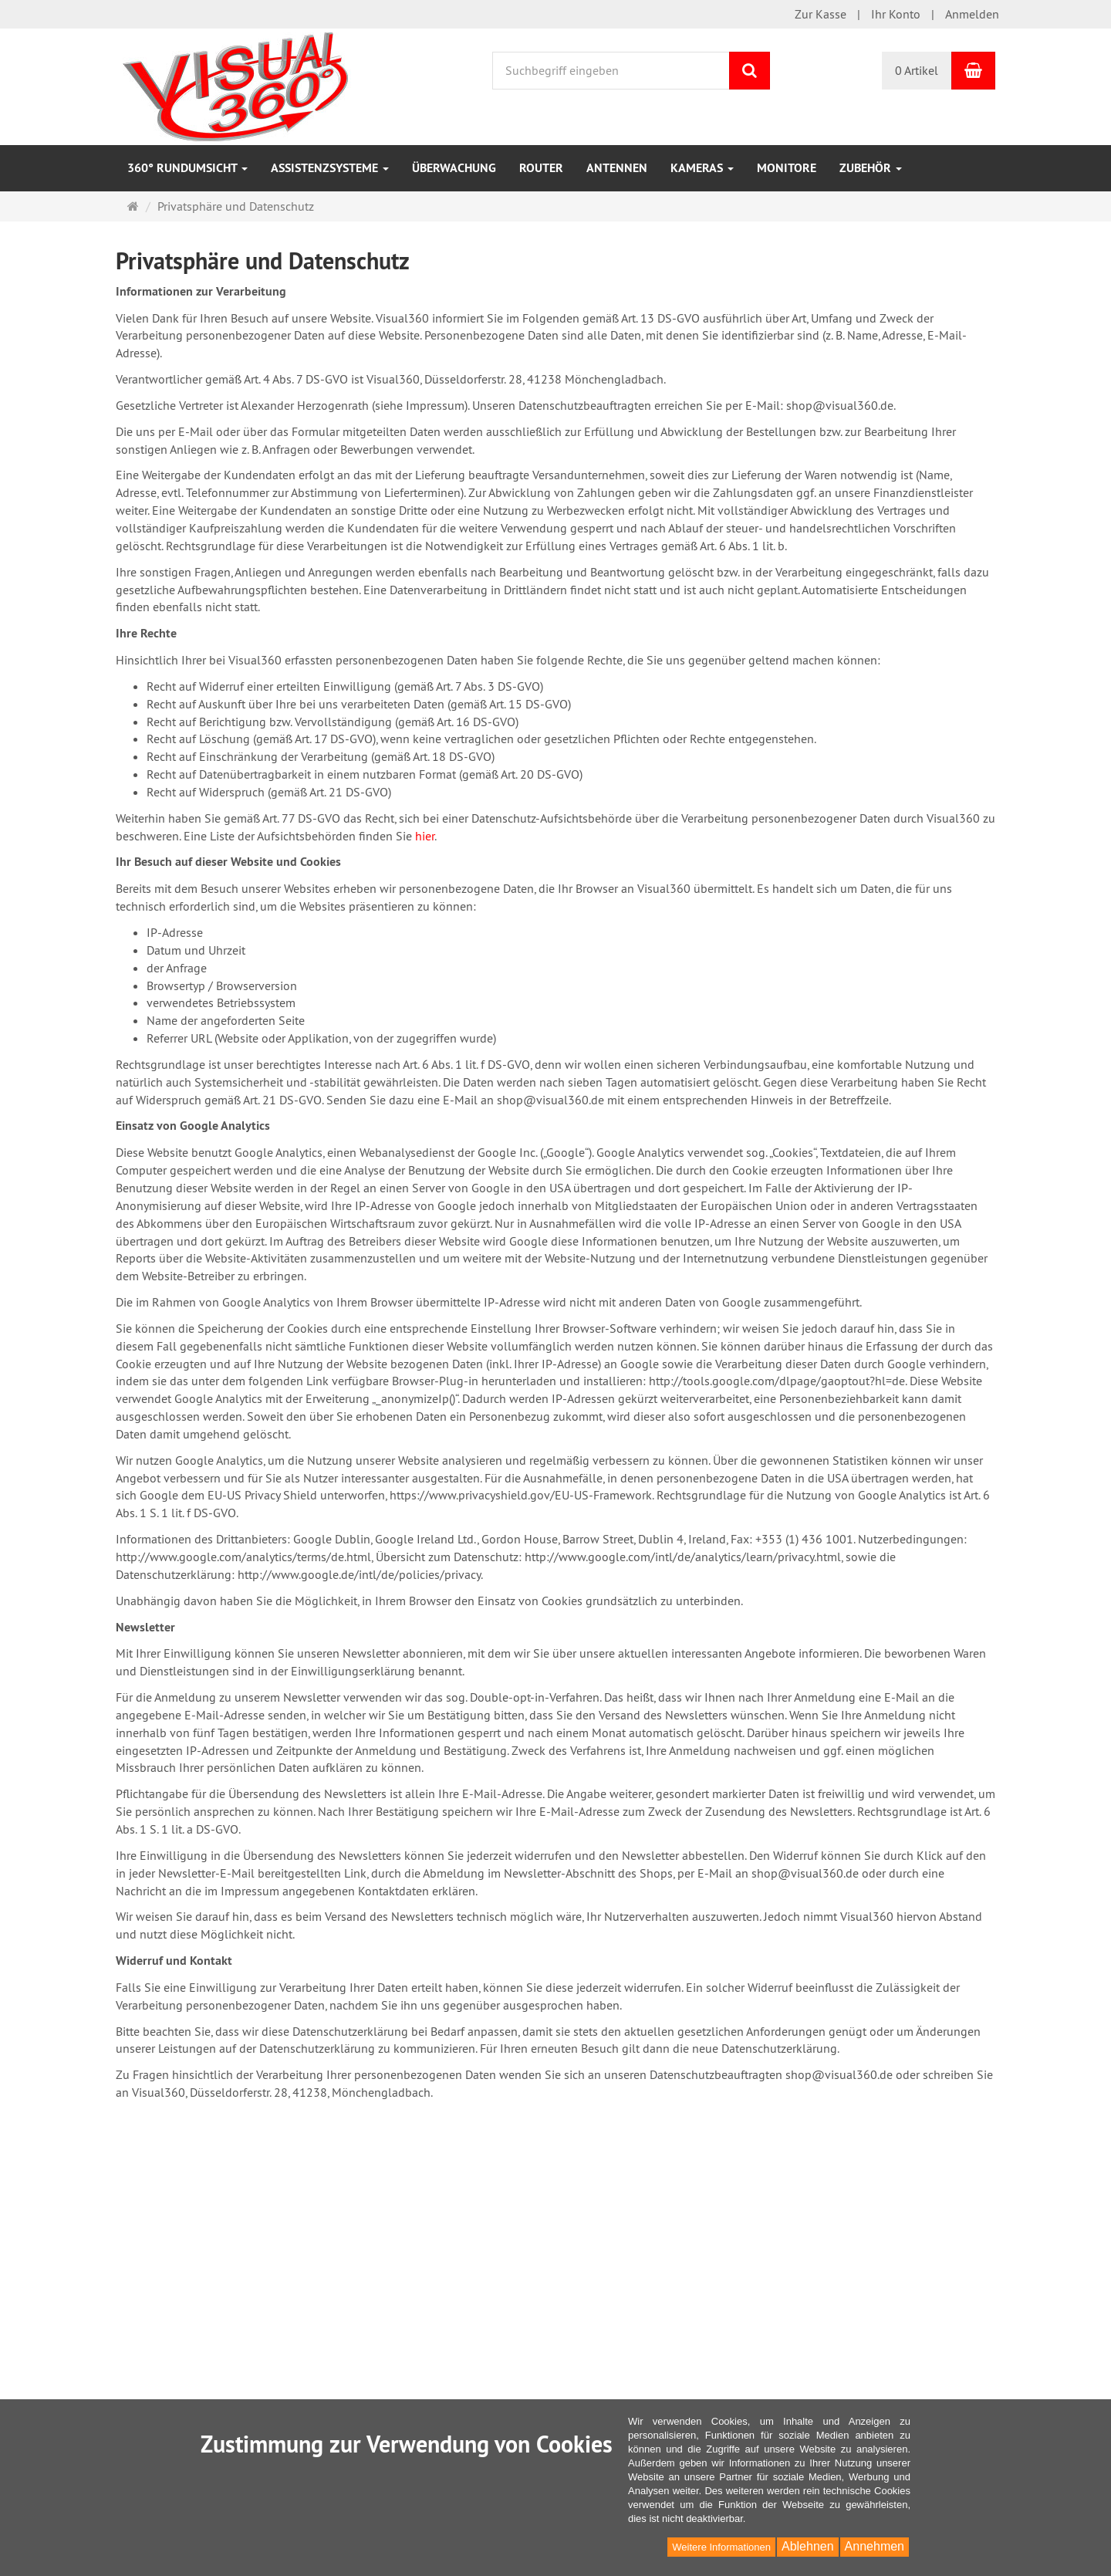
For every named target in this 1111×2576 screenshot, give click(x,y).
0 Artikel (916, 70)
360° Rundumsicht (187, 168)
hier (424, 835)
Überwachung (454, 168)
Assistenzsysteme (330, 168)
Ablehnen (808, 2546)
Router (541, 168)
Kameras (702, 168)
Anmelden (972, 14)
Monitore (786, 168)
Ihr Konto (895, 14)
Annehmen (874, 2546)
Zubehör (870, 168)
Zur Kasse (820, 14)
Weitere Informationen (721, 2547)
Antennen (616, 168)
